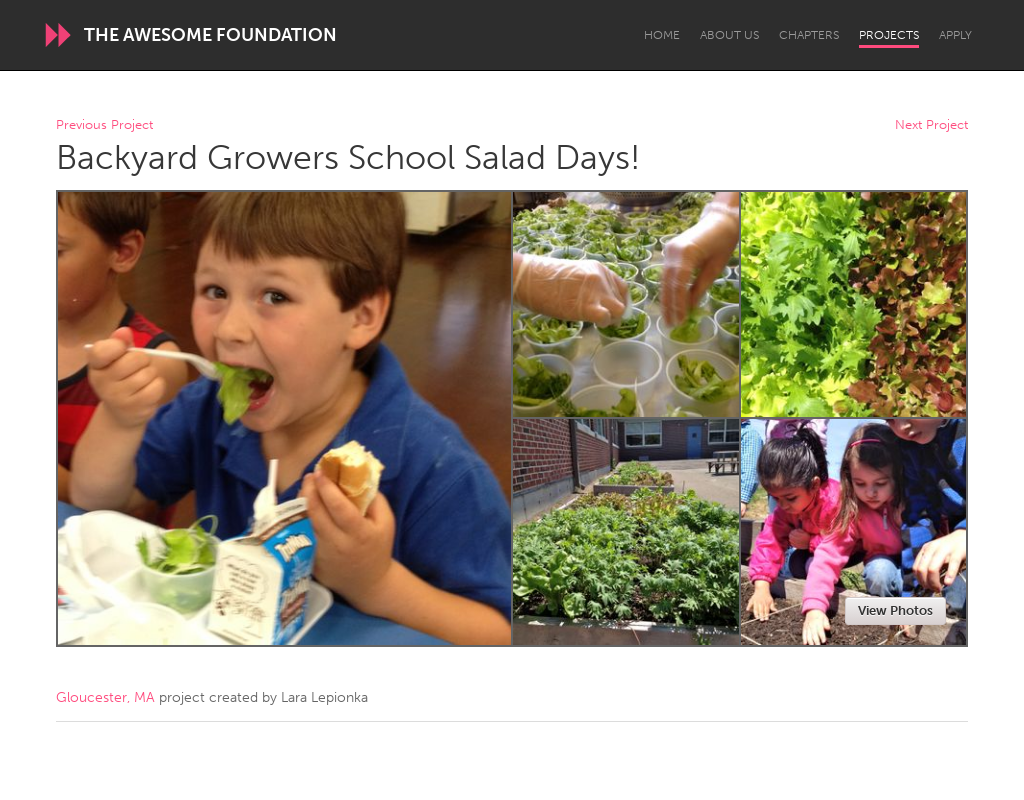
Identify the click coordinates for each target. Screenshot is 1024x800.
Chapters (809, 35)
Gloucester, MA (105, 697)
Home (662, 35)
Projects (889, 35)
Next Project (931, 125)
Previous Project (104, 125)
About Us (729, 35)
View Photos (895, 610)
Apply (955, 35)
